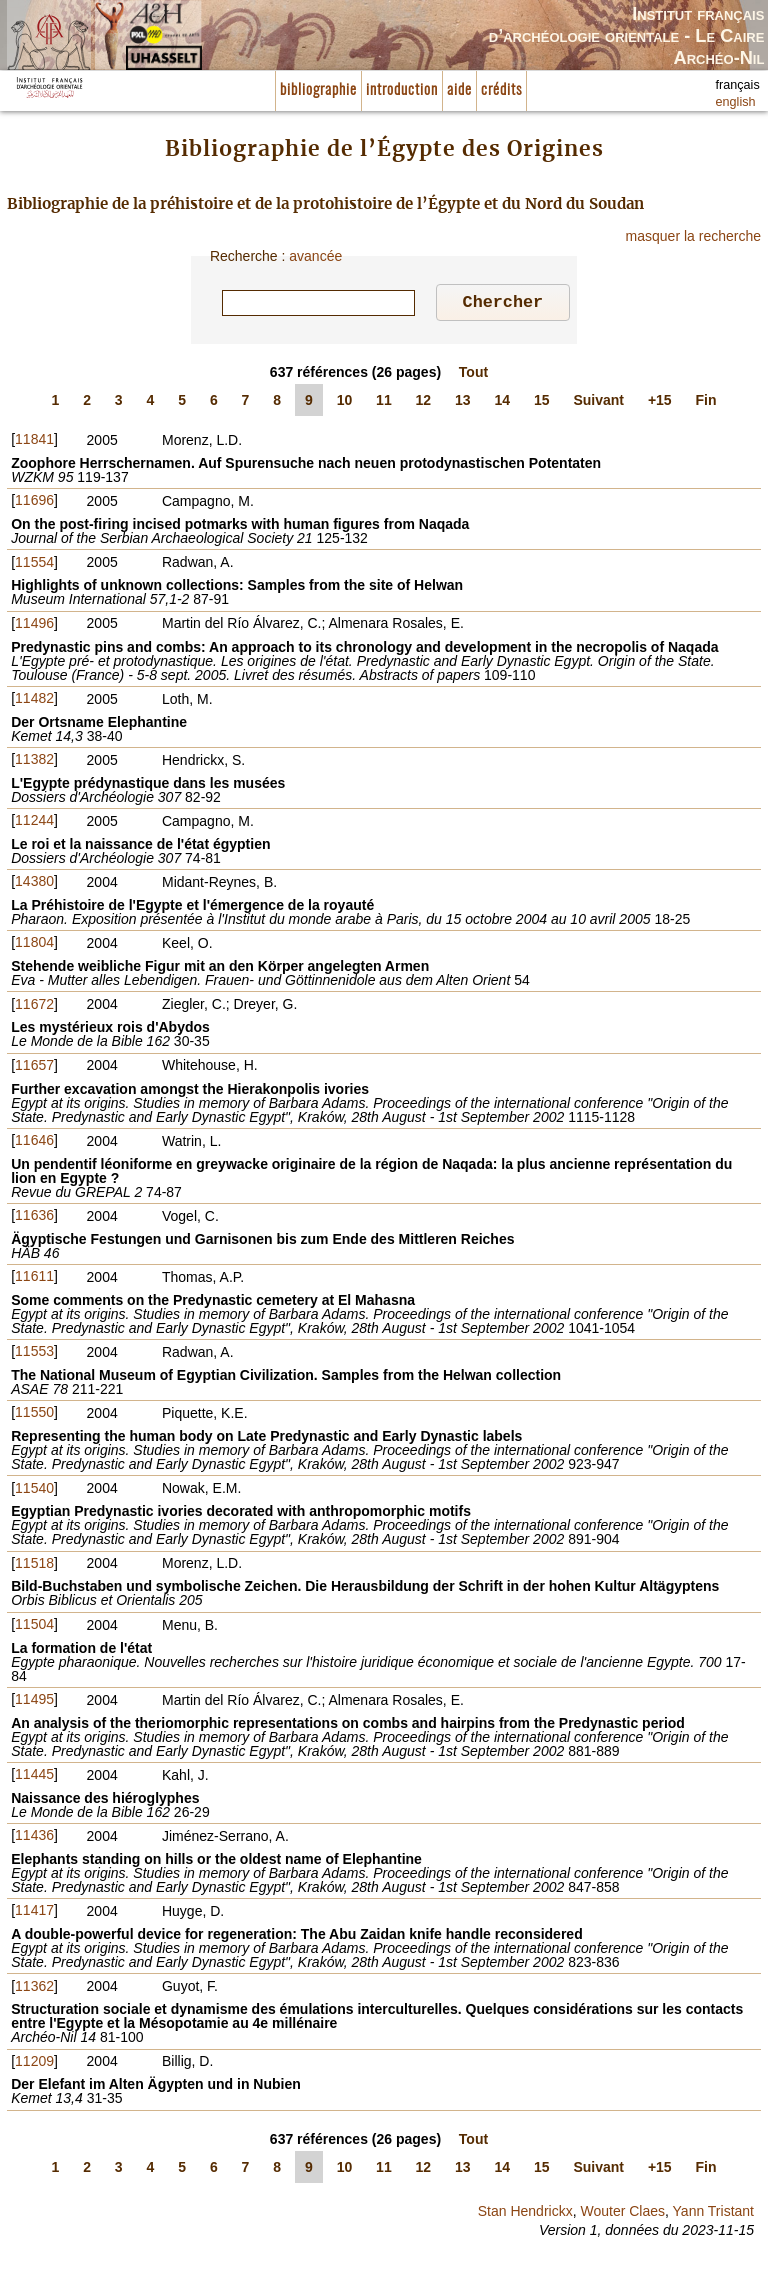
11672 (34, 1007)
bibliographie (318, 90)
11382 (34, 762)
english (736, 102)
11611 (34, 1279)
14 (503, 403)
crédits (501, 90)
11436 (34, 1838)
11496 (34, 626)
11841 (34, 442)
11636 (34, 1218)
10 (345, 403)
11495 (34, 1702)
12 (424, 403)
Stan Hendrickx (525, 2214)
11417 (34, 1913)
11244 (34, 823)
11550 (34, 1415)
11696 (34, 503)
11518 (34, 1566)
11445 (34, 1777)
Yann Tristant (713, 2214)
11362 (34, 1989)
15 (542, 403)
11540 (34, 1491)
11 (384, 403)
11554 (34, 565)
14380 (34, 884)
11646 (34, 1143)
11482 (34, 701)
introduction (402, 90)
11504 (34, 1627)
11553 (34, 1354)
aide (459, 90)
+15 (660, 403)
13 (463, 403)
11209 (34, 2064)
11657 (34, 1068)
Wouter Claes (622, 2214)
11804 (34, 945)
